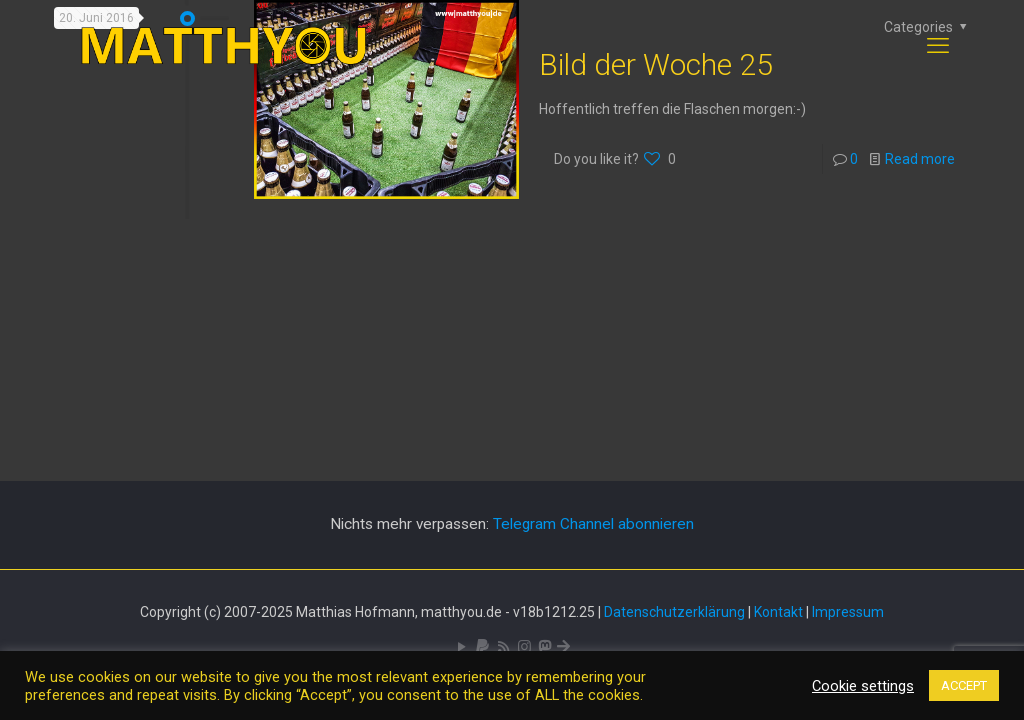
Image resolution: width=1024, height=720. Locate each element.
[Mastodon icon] (544, 647)
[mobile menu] (938, 46)
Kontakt (778, 612)
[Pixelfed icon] (524, 647)
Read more (920, 159)
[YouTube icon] (461, 647)
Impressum (848, 612)
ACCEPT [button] (964, 685)
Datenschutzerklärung (674, 612)
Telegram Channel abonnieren (593, 524)
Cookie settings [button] (863, 686)
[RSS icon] (503, 647)
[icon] (482, 647)
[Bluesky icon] (563, 647)
